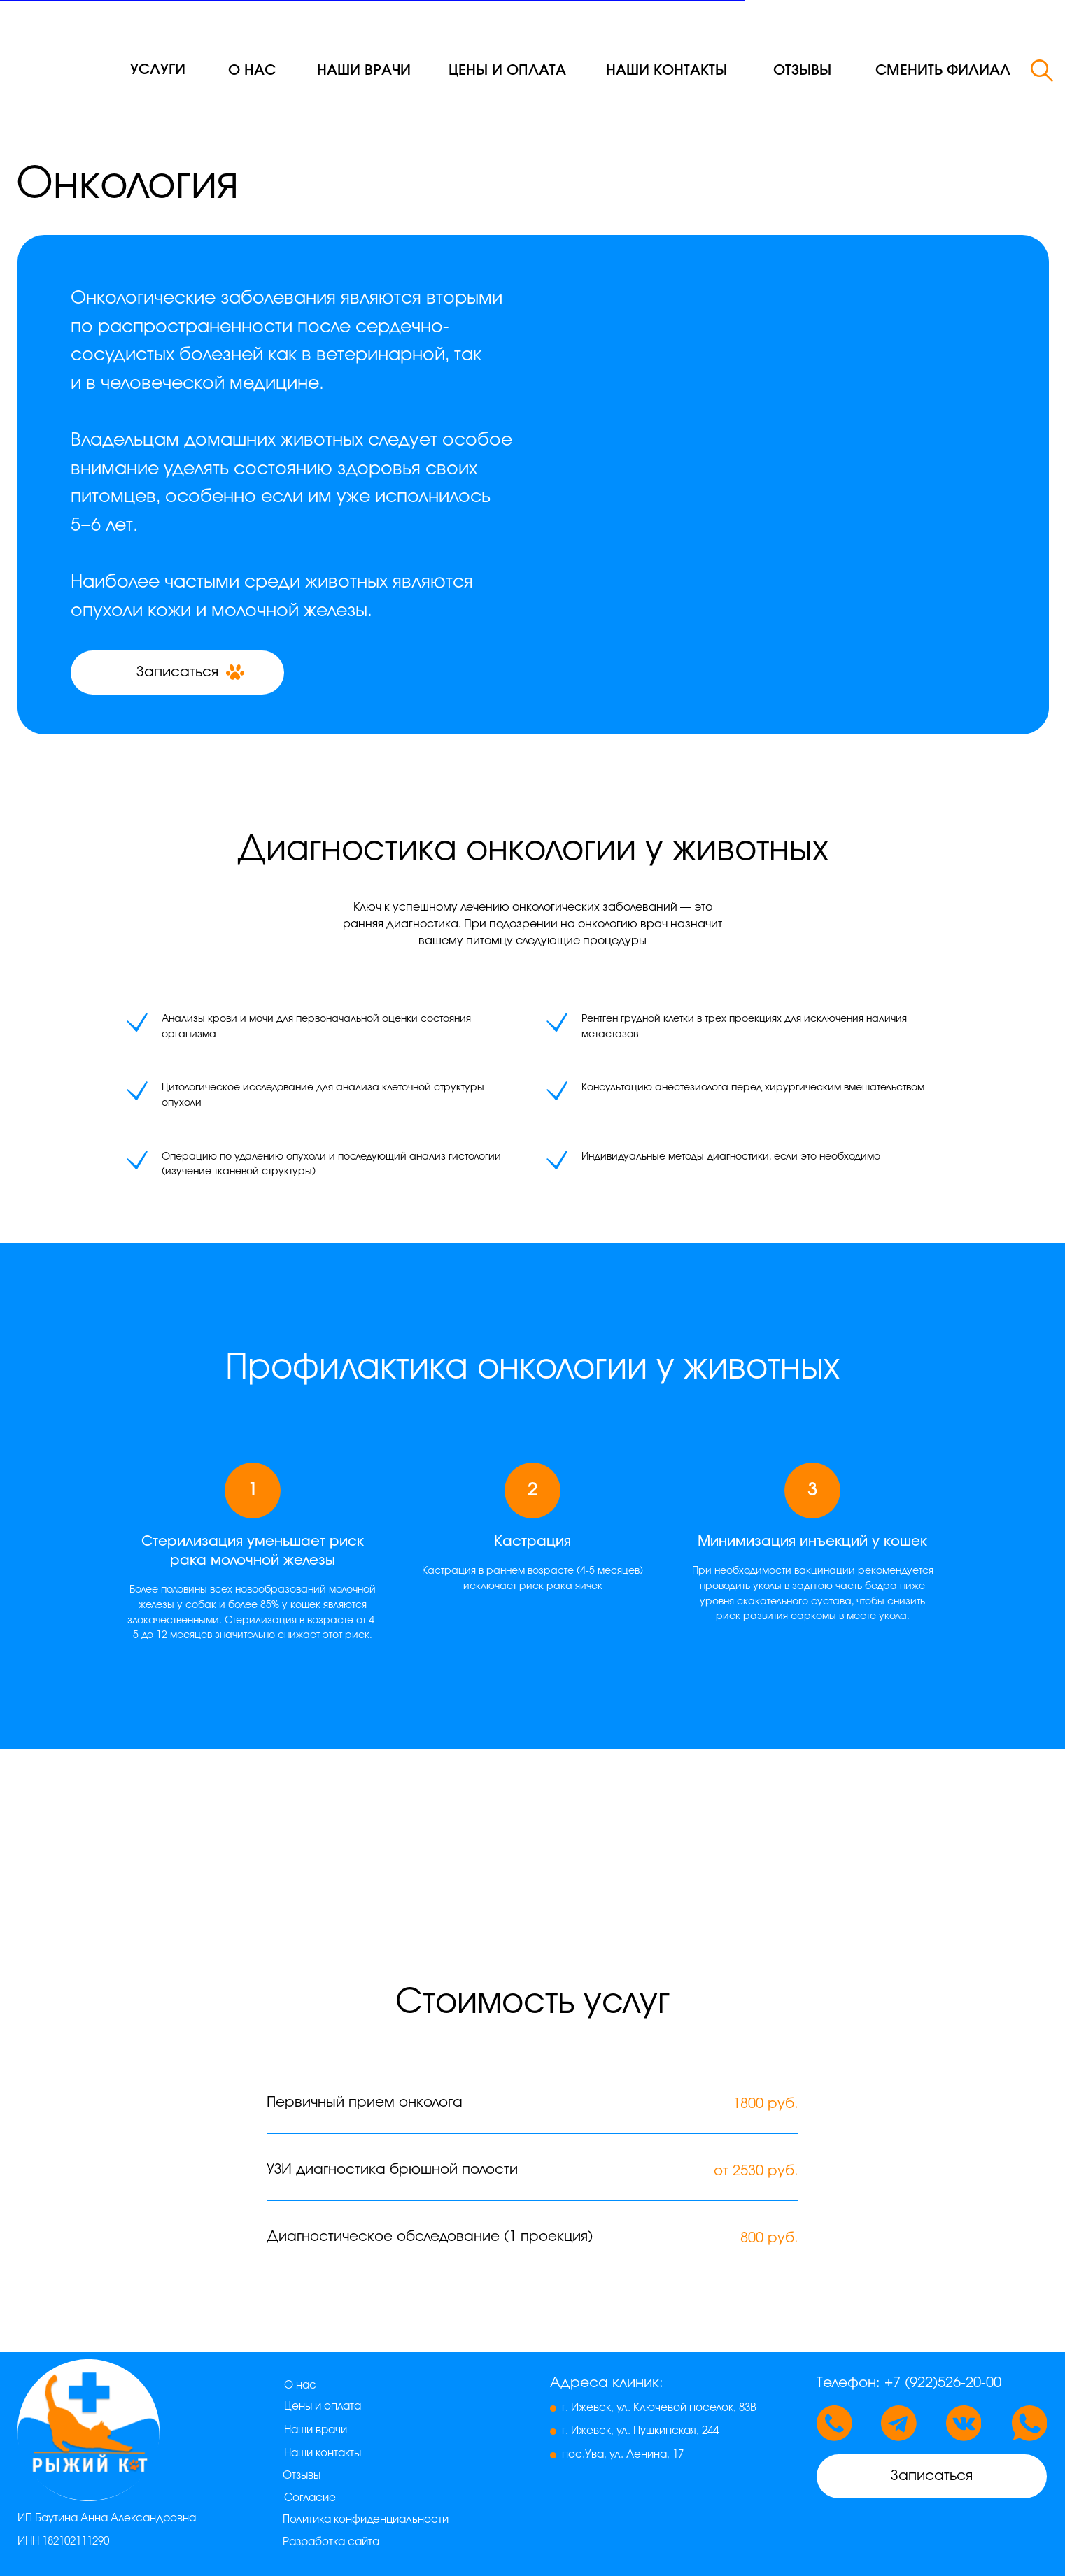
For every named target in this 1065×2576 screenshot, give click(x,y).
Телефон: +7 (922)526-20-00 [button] (909, 2383)
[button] (943, 71)
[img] (65, 48)
